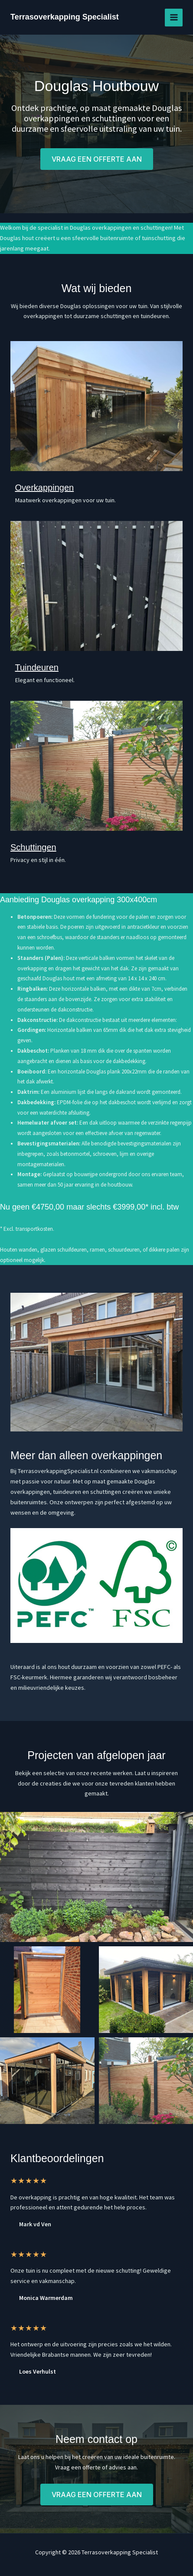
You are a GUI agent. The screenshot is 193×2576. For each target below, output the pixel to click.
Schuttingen (33, 847)
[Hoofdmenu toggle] (174, 17)
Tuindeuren (37, 667)
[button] (96, 159)
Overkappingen (44, 487)
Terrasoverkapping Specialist (64, 17)
